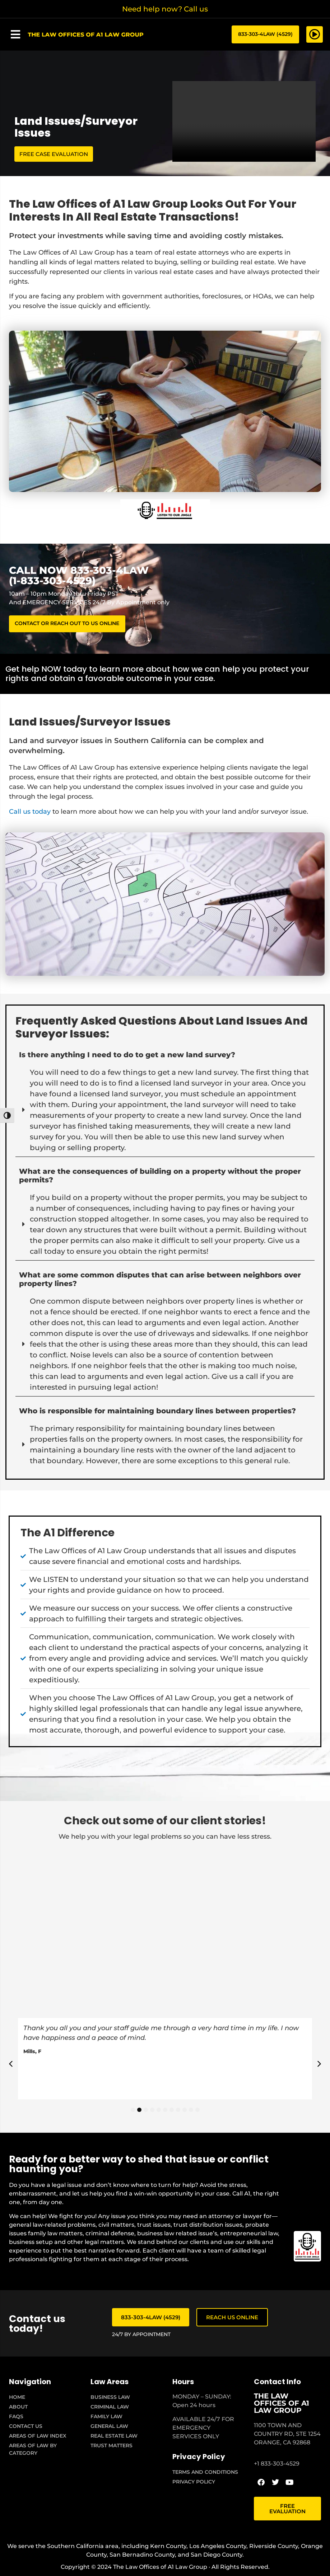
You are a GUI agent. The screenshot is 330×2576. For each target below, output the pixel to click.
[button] (15, 35)
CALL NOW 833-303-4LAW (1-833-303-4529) (79, 576)
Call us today (30, 814)
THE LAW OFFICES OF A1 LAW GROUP (281, 2405)
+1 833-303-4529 (276, 2465)
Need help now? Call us (165, 9)
